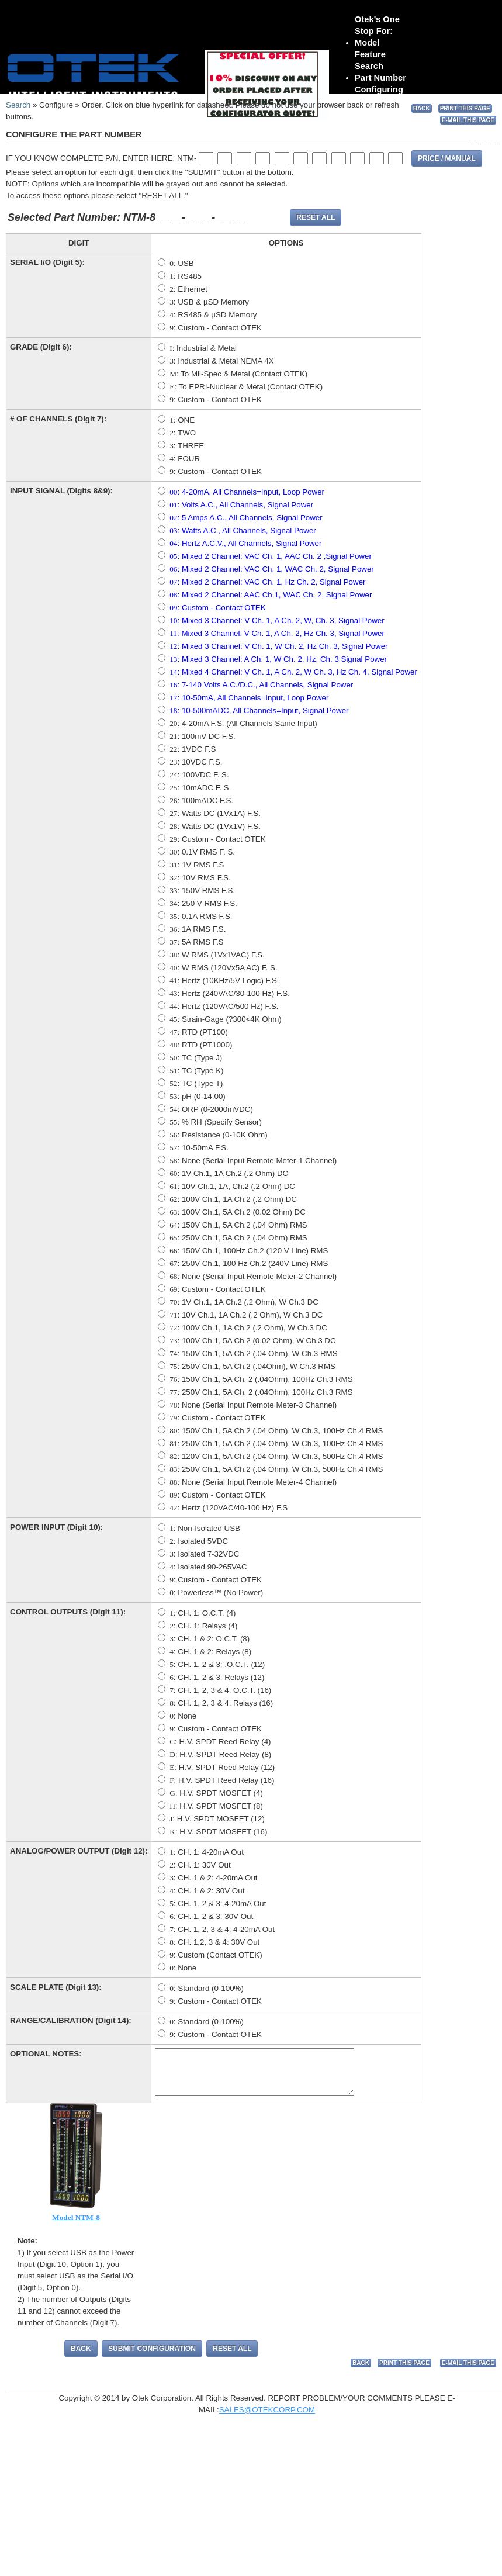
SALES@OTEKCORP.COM (267, 2418)
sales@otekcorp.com (125, 113)
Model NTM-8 (76, 2226)
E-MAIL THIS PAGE (468, 120)
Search (18, 105)
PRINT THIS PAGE (465, 108)
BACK (421, 108)
